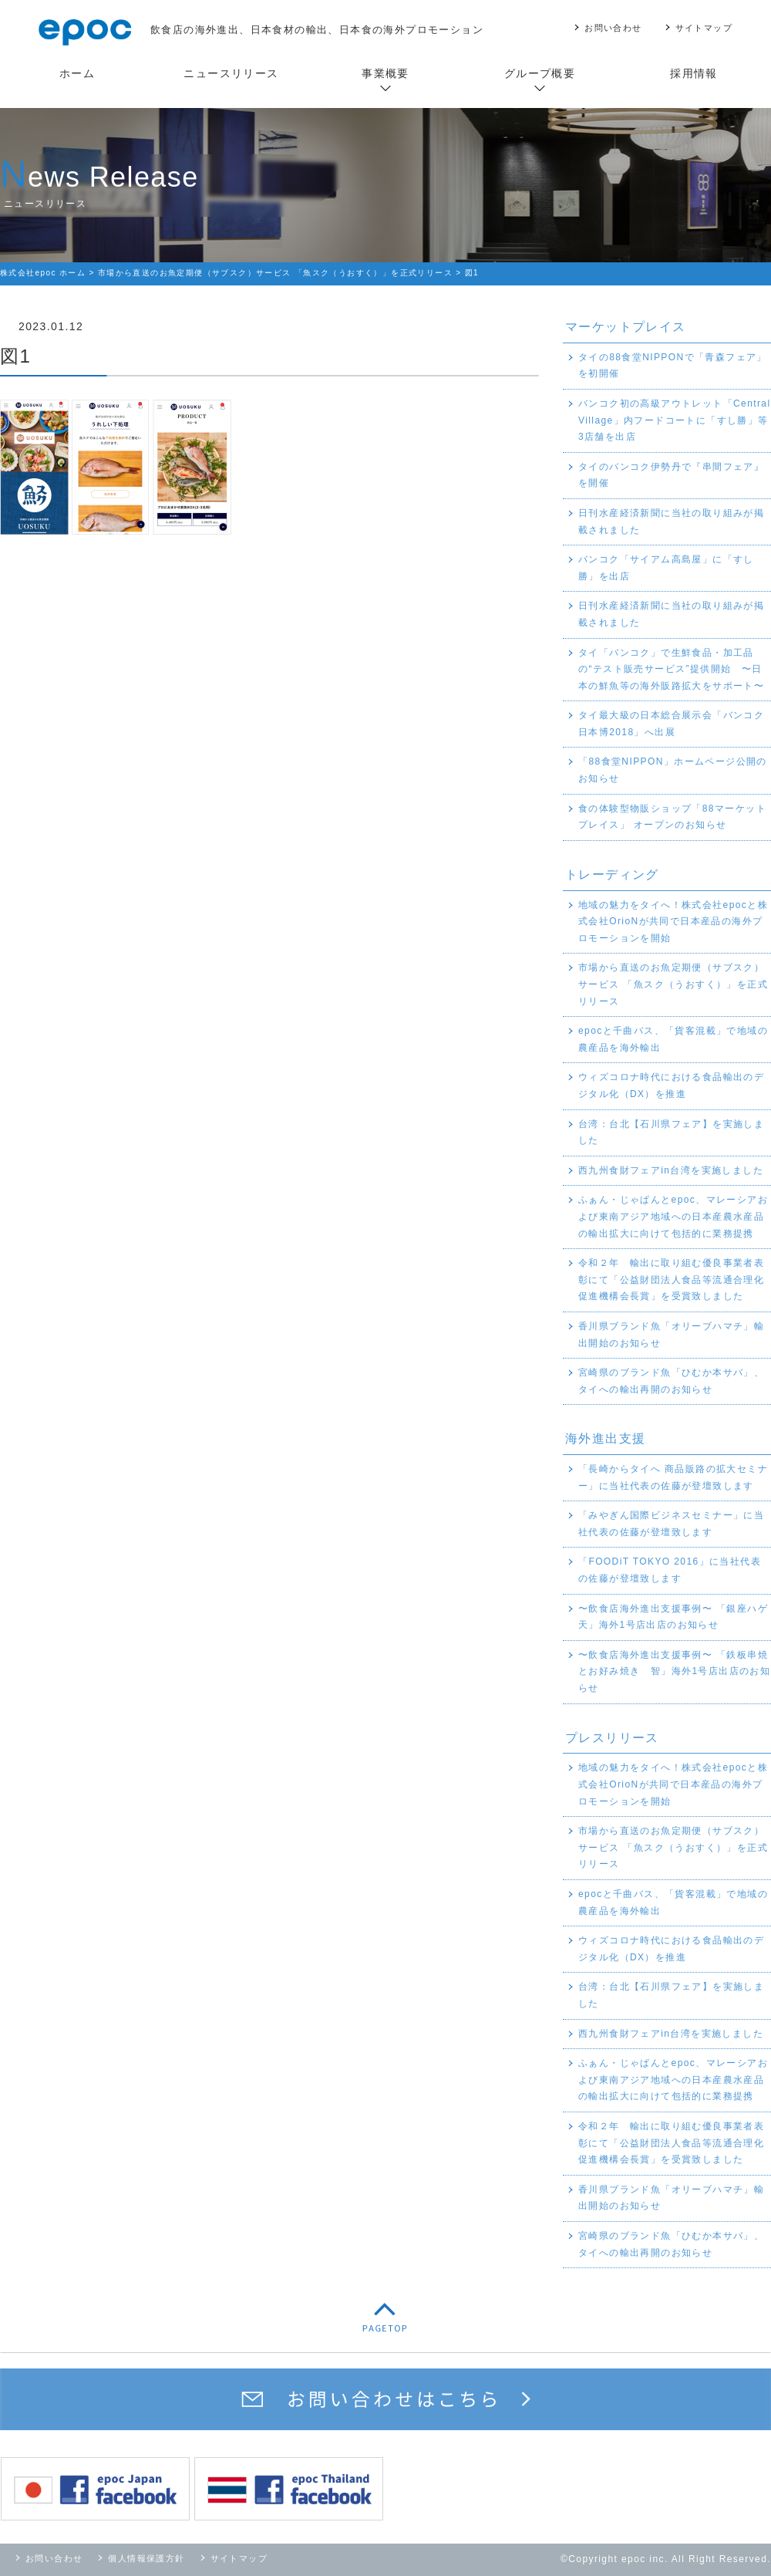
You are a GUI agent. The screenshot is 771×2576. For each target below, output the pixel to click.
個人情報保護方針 (146, 2558)
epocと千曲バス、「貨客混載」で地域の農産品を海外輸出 (673, 1039)
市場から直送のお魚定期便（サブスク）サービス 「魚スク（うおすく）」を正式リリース (673, 984)
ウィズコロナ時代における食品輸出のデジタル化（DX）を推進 (671, 1085)
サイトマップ (703, 27)
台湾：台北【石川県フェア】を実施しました (671, 1132)
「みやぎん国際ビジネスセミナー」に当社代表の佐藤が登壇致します (671, 1524)
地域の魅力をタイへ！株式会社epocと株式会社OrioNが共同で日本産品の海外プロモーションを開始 (673, 922)
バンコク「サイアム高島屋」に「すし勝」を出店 (666, 568)
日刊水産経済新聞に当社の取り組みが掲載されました (671, 521)
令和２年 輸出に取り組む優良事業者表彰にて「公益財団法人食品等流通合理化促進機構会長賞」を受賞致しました (671, 1280)
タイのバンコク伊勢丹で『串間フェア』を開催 (671, 475)
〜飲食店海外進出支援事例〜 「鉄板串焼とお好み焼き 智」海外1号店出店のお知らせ (674, 1671)
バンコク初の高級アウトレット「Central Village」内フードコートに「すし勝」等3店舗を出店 (674, 420)
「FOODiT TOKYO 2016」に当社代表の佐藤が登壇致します (669, 1570)
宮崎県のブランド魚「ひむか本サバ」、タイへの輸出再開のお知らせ (671, 1381)
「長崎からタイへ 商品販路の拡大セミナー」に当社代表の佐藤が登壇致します (673, 1477)
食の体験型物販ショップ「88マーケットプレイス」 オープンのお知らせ (672, 817)
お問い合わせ (612, 27)
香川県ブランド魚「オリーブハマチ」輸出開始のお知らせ (671, 1335)
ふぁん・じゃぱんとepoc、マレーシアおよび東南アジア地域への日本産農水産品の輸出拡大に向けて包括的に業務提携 (673, 1216)
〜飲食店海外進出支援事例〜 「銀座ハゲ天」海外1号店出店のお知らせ (673, 1617)
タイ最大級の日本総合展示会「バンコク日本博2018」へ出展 (671, 724)
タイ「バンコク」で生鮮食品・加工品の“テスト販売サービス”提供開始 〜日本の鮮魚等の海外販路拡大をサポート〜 (671, 669)
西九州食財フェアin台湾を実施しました (670, 1170)
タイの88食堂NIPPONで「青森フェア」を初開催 (672, 366)
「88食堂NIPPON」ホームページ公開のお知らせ (672, 770)
